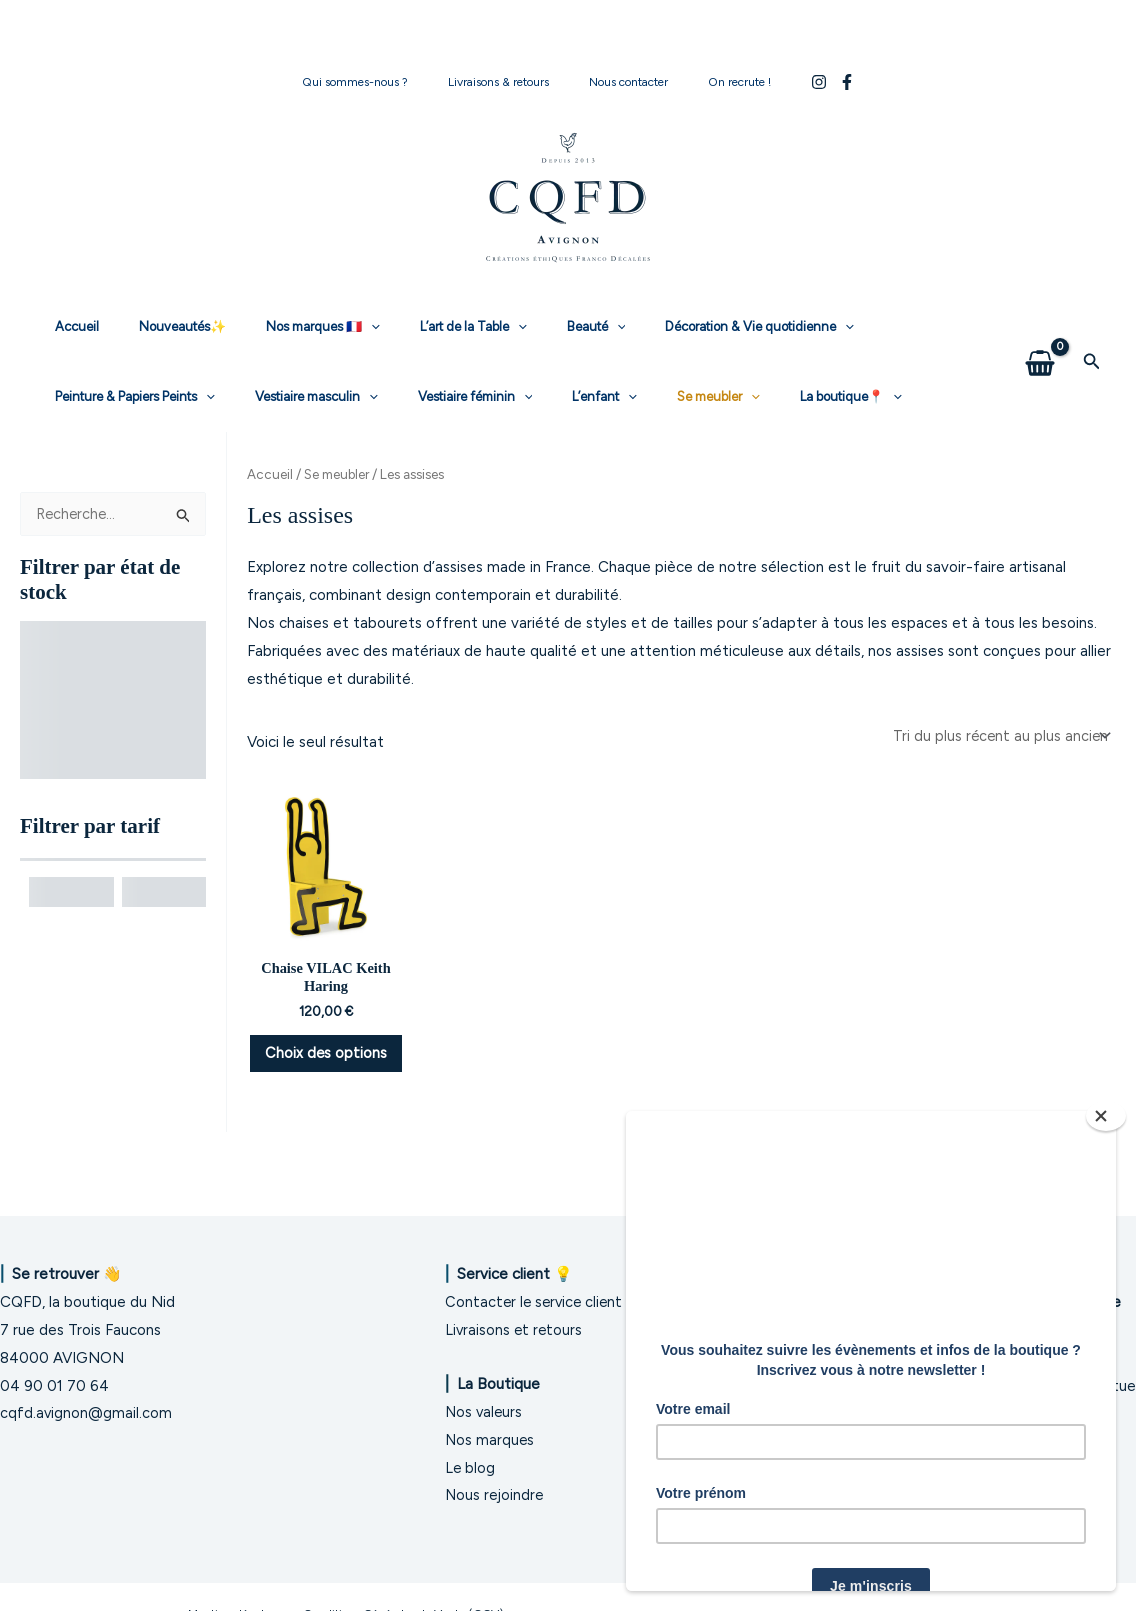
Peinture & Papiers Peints (883, 327)
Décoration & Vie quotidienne (682, 327)
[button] (1092, 362)
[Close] (1106, 1116)
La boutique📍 (588, 397)
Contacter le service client (536, 1302)
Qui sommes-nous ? (379, 82)
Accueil (70, 326)
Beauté (533, 327)
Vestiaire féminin (254, 397)
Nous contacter (620, 82)
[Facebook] (815, 82)
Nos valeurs (485, 1412)
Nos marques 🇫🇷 (288, 327)
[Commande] (998, 736)
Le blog (470, 1468)
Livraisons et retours (515, 1330)
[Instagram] (787, 82)
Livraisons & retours (506, 82)
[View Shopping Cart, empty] (1040, 362)
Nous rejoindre (495, 1495)
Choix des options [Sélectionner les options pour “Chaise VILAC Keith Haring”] (325, 1068)
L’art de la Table (424, 327)
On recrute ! (715, 82)
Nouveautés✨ (161, 326)
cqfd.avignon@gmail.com (86, 1413)
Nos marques (490, 1440)
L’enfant (370, 397)
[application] (336, 327)
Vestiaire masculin (109, 397)
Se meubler (469, 397)
